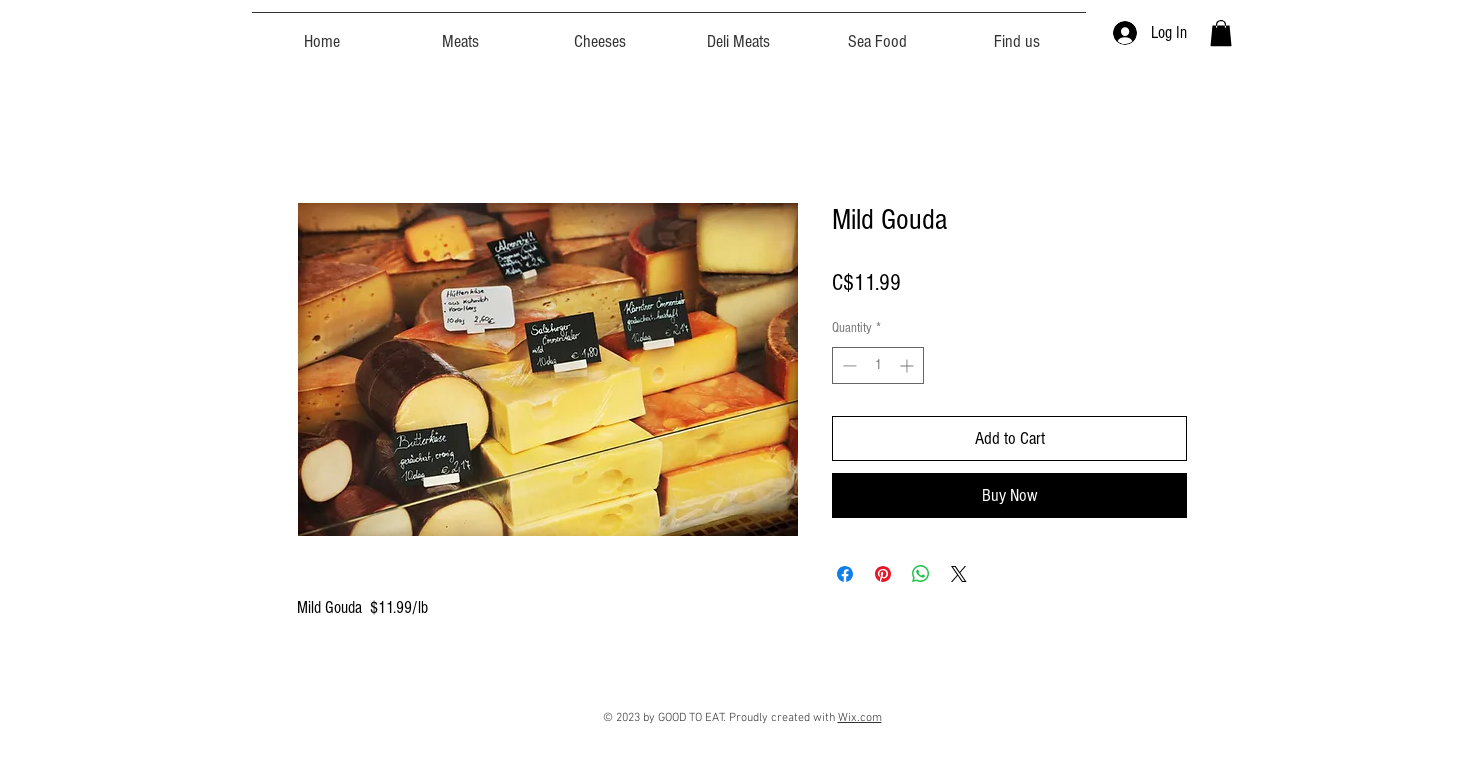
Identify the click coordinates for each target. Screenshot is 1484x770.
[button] (1221, 33)
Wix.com (860, 718)
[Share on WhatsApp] (921, 574)
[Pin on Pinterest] (883, 574)
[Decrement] (847, 365)
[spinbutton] (878, 365)
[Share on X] (959, 574)
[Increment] (908, 365)
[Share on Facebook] (845, 574)
